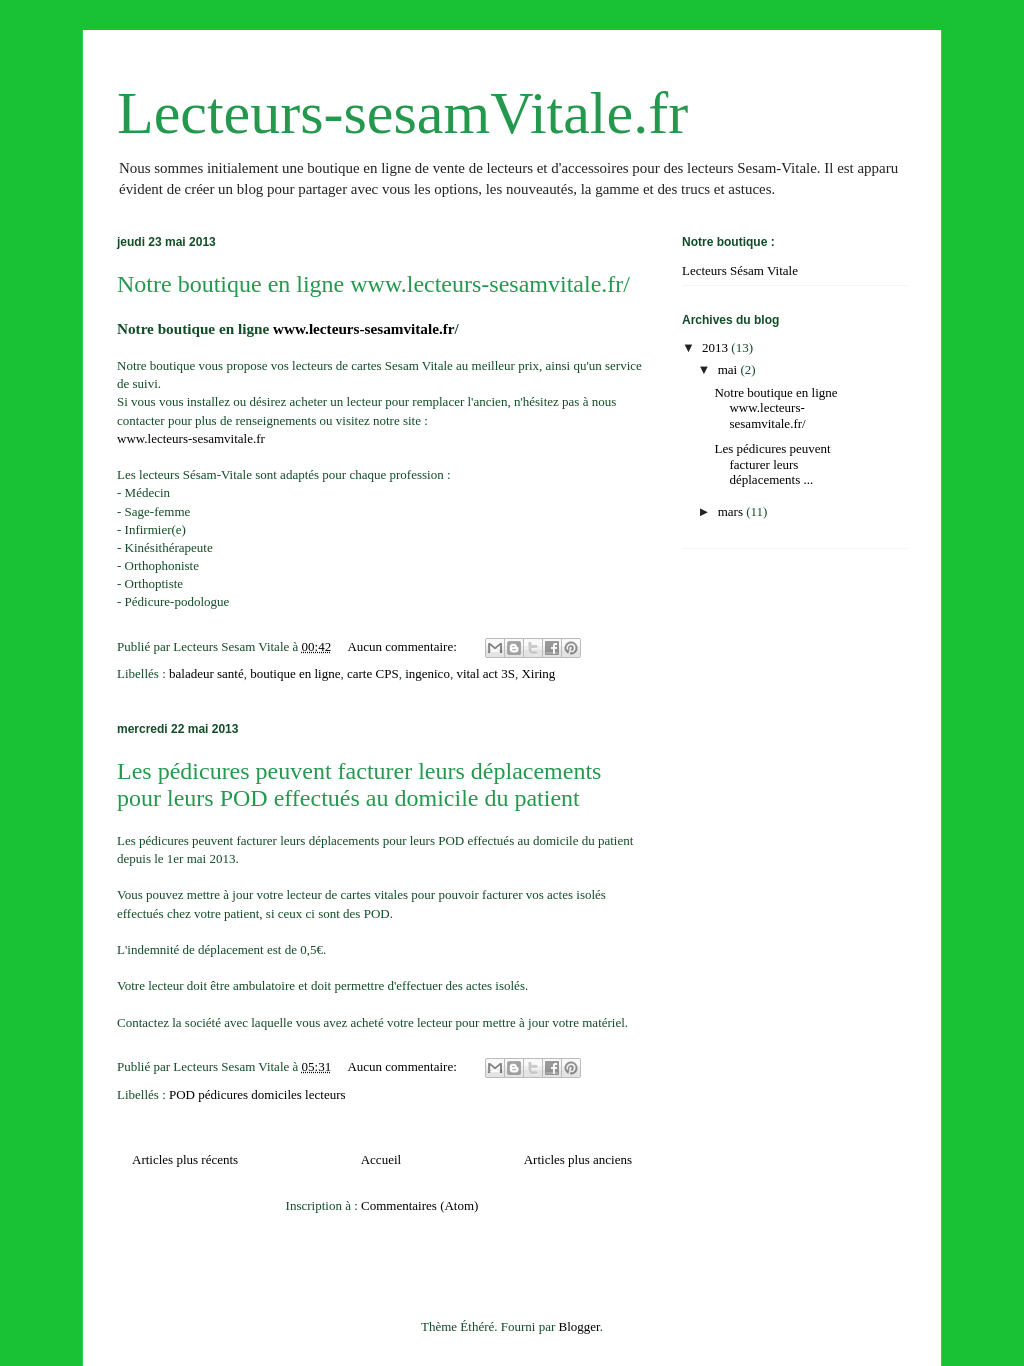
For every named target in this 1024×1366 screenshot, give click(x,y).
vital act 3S (485, 673)
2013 (716, 347)
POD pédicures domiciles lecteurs (257, 1094)
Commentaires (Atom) (419, 1205)
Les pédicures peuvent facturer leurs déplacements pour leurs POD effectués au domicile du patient (359, 784)
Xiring (538, 673)
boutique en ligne (295, 673)
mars (732, 511)
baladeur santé (206, 673)
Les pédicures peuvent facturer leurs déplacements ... (772, 464)
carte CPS (373, 673)
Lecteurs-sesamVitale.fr (402, 113)
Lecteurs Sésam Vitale (740, 270)
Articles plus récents (185, 1159)
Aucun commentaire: (403, 646)
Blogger (579, 1326)
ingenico (427, 673)
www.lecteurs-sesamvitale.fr (364, 328)
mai (729, 369)
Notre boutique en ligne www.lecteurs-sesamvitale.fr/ (373, 284)
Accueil (381, 1159)
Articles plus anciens (578, 1159)
